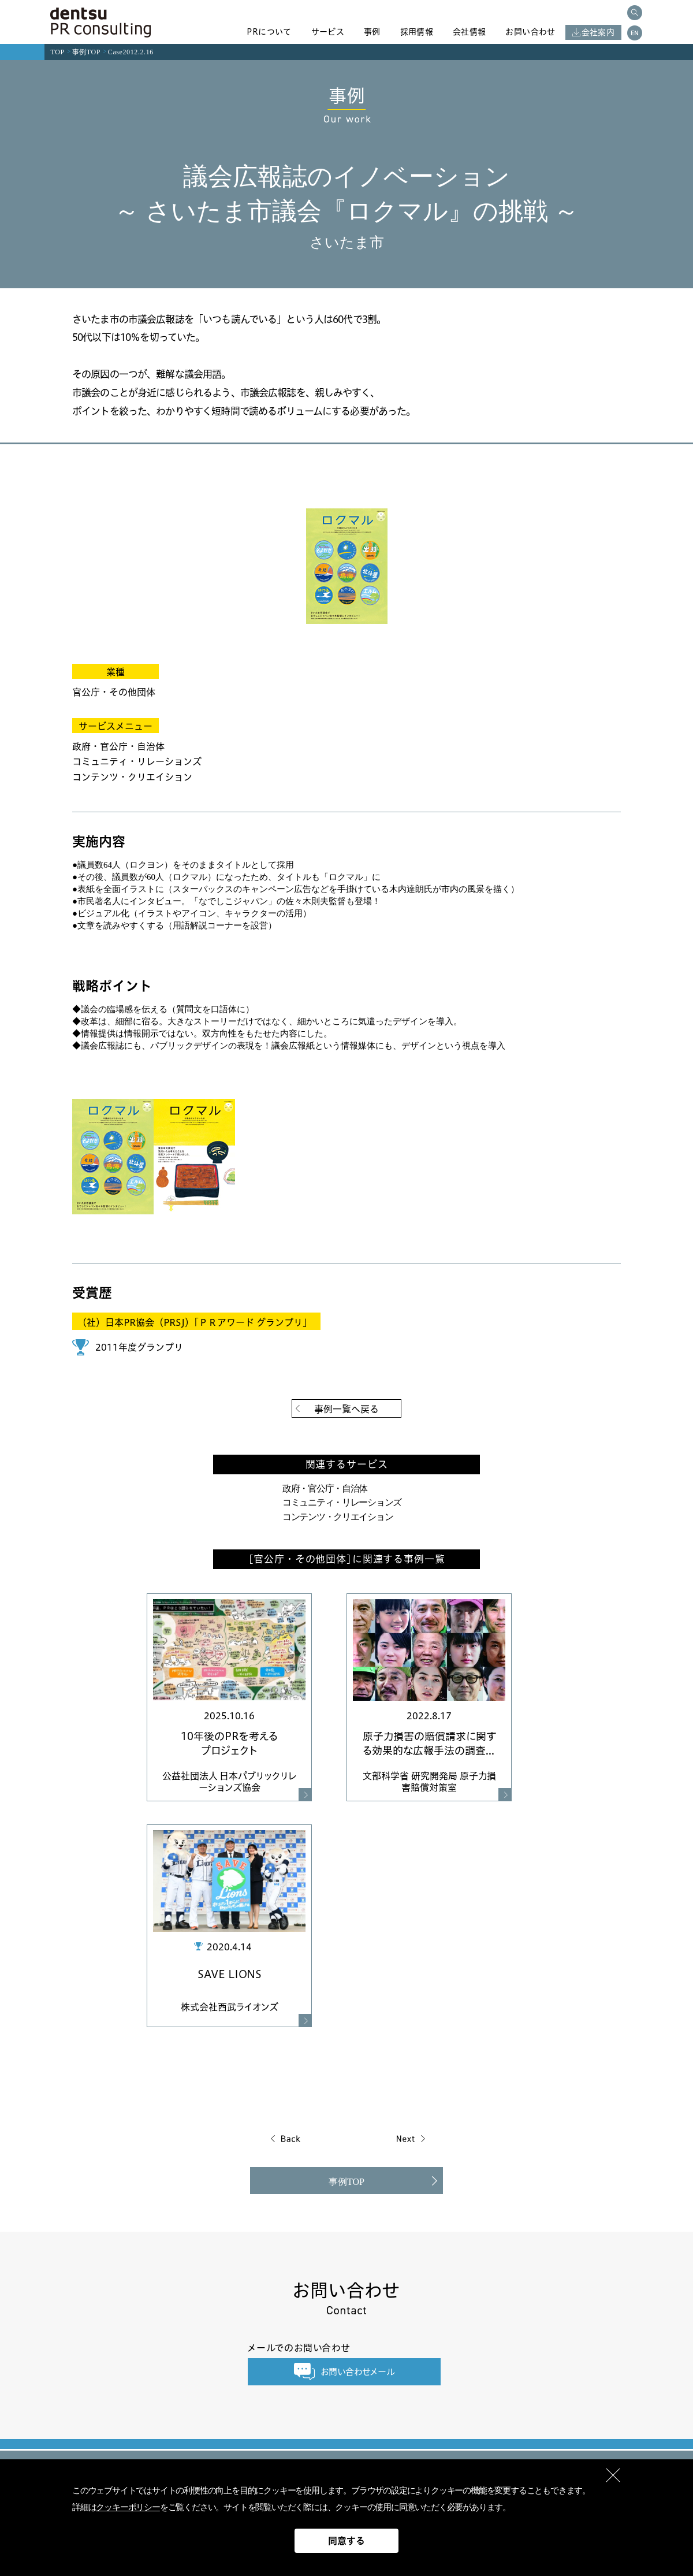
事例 (372, 32)
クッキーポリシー (127, 2507)
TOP (58, 52)
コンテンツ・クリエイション (337, 1517)
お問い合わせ (530, 32)
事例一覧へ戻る (346, 1409)
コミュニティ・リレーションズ (341, 1502)
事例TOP (86, 52)
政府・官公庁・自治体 (324, 1488)
